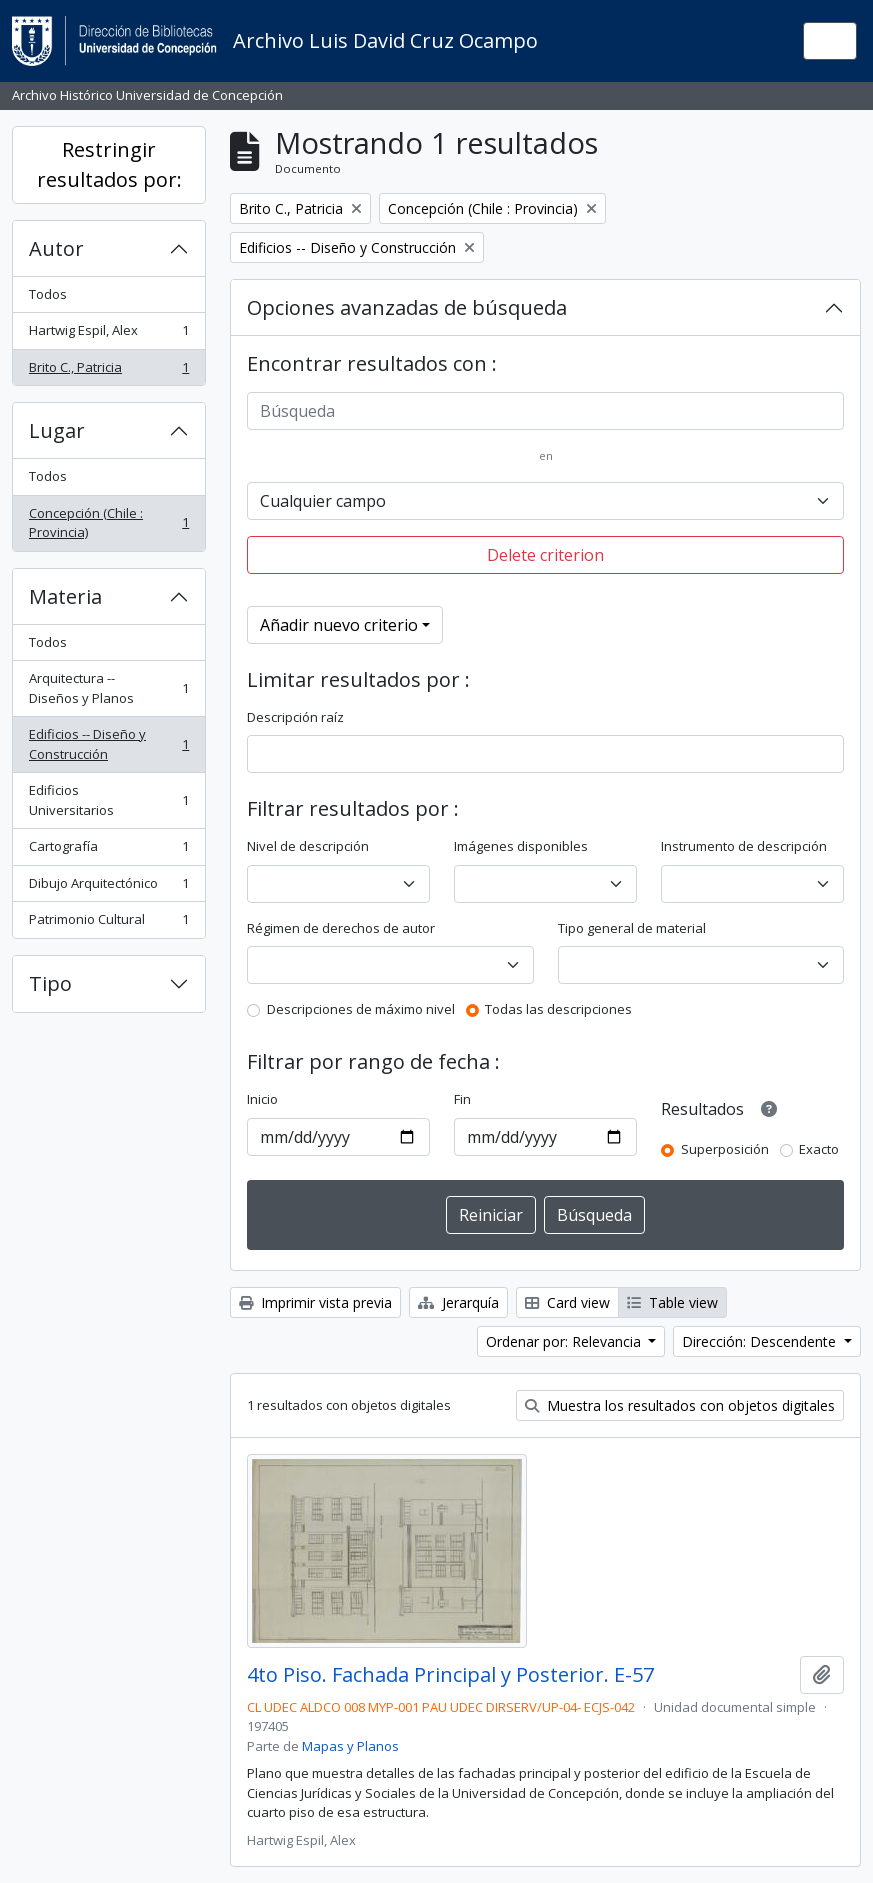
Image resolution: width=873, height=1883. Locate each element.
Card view (567, 1302)
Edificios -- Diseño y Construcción (108, 744)
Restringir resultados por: (109, 164)
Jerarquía (458, 1302)
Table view (672, 1302)
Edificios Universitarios (108, 800)
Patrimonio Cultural (108, 923)
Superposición (725, 1149)
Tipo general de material (632, 928)
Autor (56, 248)
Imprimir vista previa (315, 1302)
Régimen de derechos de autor (341, 928)
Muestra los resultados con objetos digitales (680, 1405)
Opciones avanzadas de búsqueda (407, 307)
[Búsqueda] (545, 411)
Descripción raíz (295, 717)
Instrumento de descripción (744, 846)
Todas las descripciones (558, 1009)
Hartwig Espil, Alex (108, 334)
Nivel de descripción (308, 846)
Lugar (57, 430)
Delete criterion (545, 555)
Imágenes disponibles (521, 846)
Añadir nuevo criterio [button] (339, 625)
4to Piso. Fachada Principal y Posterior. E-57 (450, 1675)
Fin (462, 1099)
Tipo (50, 983)
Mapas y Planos (350, 1746)
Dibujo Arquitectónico (108, 887)
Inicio (262, 1099)
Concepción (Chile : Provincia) (108, 523)
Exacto (819, 1149)
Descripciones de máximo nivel (361, 1009)
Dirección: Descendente (761, 1341)
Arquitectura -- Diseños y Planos (108, 688)
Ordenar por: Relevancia (565, 1341)
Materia (65, 596)
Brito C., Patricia (108, 371)
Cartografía (108, 850)
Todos (48, 294)
